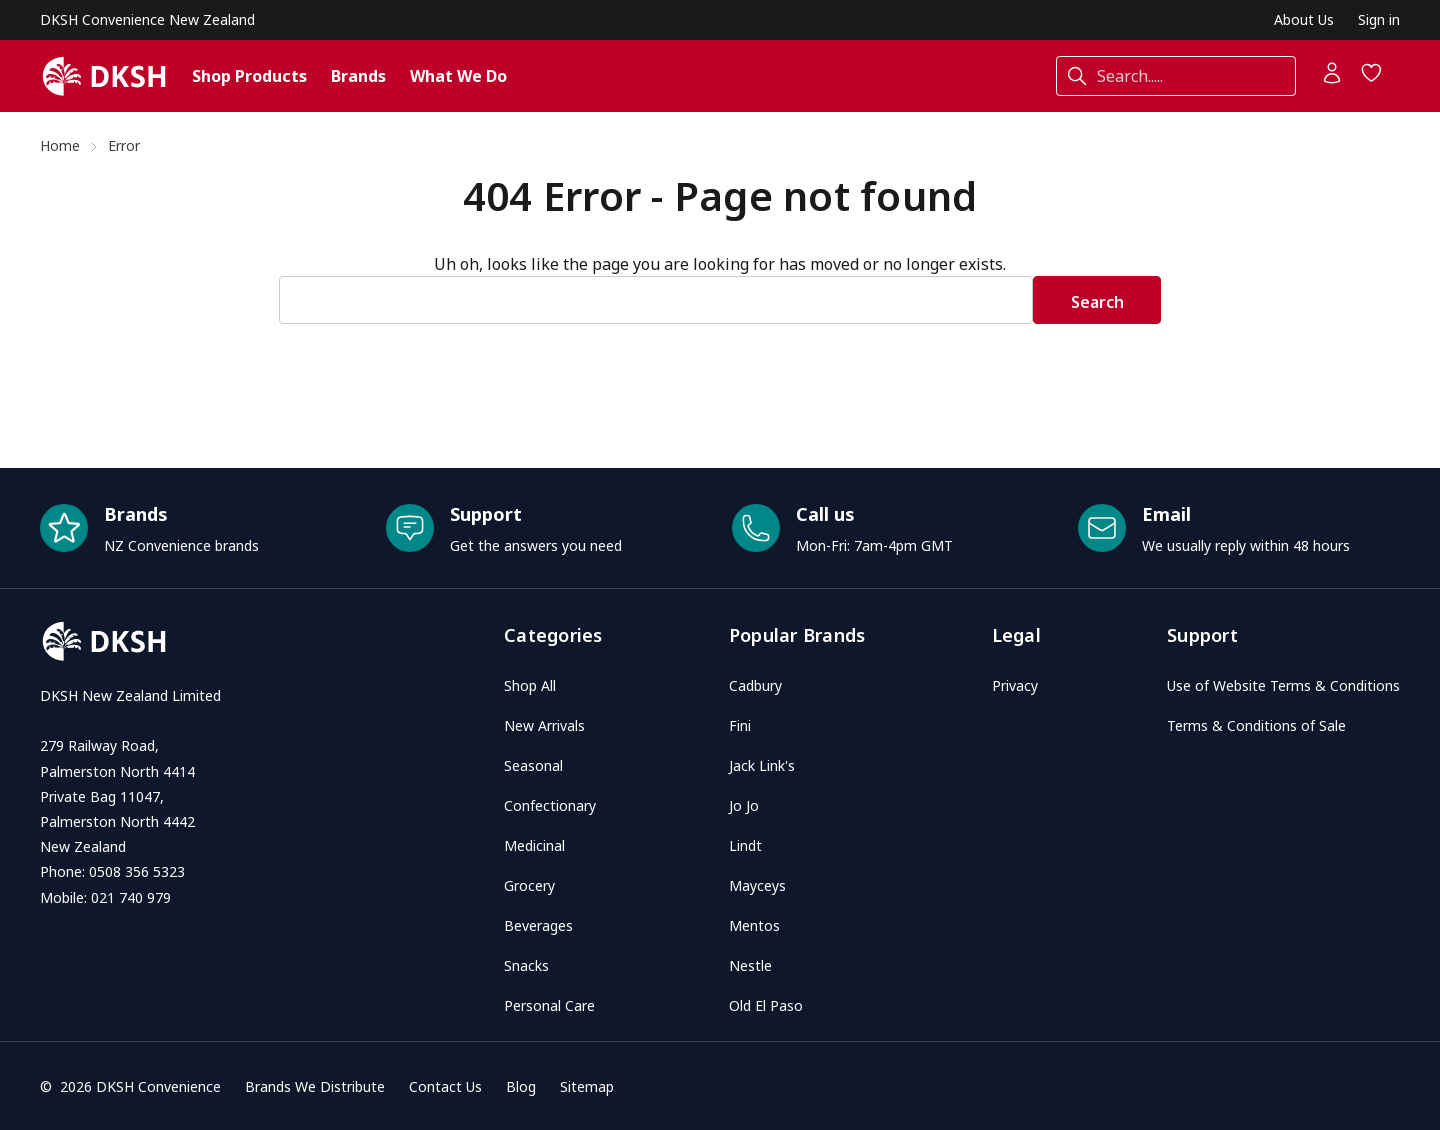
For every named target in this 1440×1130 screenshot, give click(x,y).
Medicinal (534, 845)
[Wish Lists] (1372, 79)
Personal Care (549, 1005)
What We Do (458, 76)
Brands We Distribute (315, 1086)
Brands (358, 76)
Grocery (529, 885)
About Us (1304, 19)
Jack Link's (762, 765)
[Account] (1332, 79)
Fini (740, 725)
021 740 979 (131, 897)
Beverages (538, 925)
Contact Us (445, 1086)
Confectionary (550, 805)
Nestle (750, 965)
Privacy (1015, 685)
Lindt (745, 845)
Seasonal (533, 765)
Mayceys (757, 885)
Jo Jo (744, 805)
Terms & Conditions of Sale (1256, 725)
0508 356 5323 (137, 871)
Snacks (526, 965)
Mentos (754, 925)
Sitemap (587, 1086)
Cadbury (755, 685)
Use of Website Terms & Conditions (1283, 685)
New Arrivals (544, 725)
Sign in (1379, 19)
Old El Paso (766, 1005)
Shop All (530, 685)
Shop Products (249, 76)
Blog (521, 1086)
